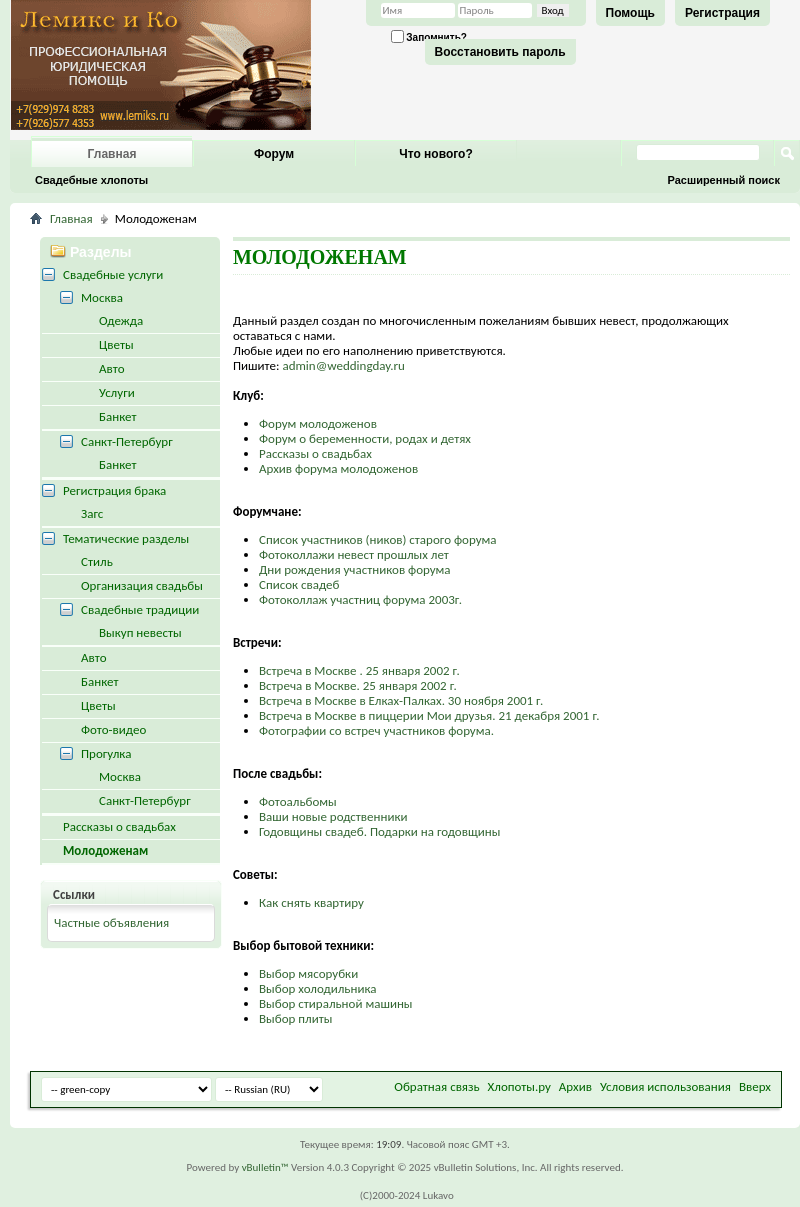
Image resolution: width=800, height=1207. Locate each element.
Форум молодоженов (318, 423)
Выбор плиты (295, 1018)
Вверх (755, 1086)
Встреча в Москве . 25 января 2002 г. (359, 670)
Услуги (117, 392)
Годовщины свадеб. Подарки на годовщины (379, 831)
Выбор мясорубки (308, 973)
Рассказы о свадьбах (315, 453)
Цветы (116, 344)
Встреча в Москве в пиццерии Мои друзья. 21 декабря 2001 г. (429, 715)
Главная (112, 154)
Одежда (121, 320)
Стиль (97, 561)
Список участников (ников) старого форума (377, 539)
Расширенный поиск (724, 180)
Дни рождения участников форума (355, 569)
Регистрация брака (114, 490)
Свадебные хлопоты (91, 180)
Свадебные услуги (113, 274)
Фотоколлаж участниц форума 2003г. (360, 599)
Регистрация (722, 13)
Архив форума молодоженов (338, 468)
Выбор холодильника (318, 988)
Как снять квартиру (311, 902)
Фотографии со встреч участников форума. (376, 730)
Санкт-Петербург (127, 441)
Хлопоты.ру (519, 1086)
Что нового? (435, 154)
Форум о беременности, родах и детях (365, 438)
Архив (575, 1086)
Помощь (630, 13)
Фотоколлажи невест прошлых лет (354, 554)
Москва (102, 297)
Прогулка (106, 753)
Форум (274, 154)
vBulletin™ (265, 1167)
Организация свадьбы (142, 585)
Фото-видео (113, 729)
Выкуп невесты (140, 632)
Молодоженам (105, 850)
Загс (92, 513)
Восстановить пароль (500, 52)
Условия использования (665, 1086)
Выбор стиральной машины (336, 1003)
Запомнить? (429, 36)
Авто (112, 368)
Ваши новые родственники (333, 816)
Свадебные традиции (140, 609)
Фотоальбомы (298, 801)
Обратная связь (436, 1086)
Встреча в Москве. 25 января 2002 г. (358, 685)
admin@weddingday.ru (343, 365)
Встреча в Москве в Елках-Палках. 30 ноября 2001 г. (401, 700)
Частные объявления (111, 922)
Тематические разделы (126, 538)
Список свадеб (299, 584)
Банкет (118, 416)
